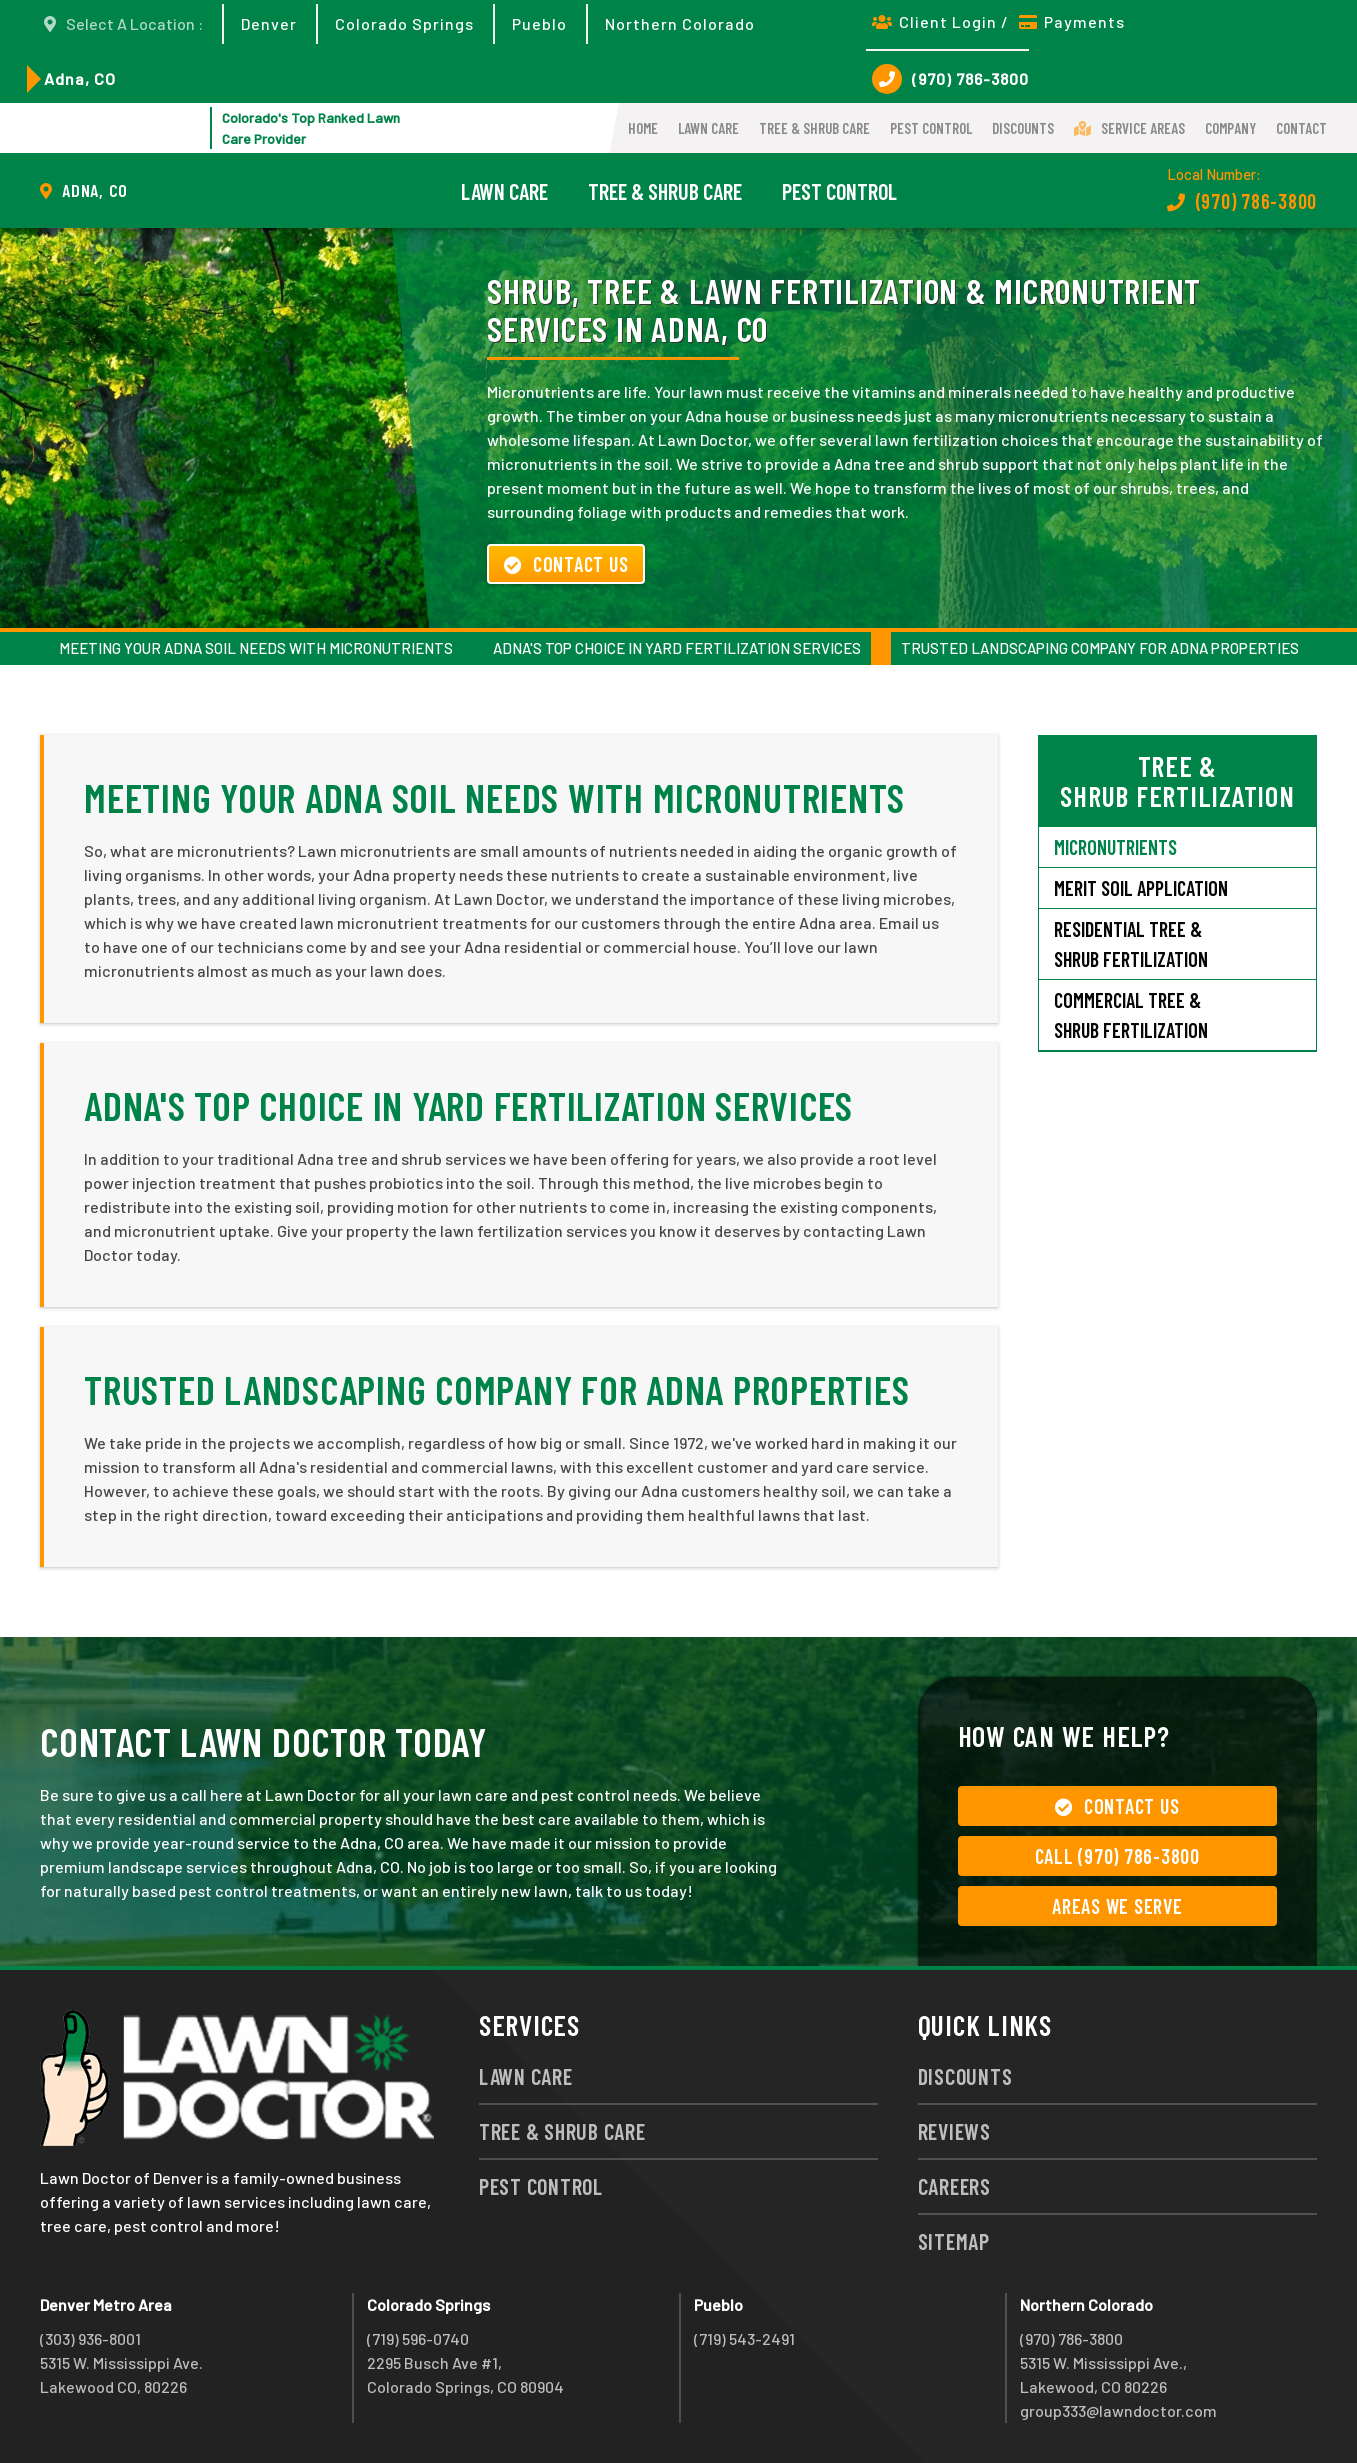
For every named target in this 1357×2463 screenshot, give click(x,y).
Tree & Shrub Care (814, 128)
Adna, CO (80, 78)
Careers (954, 2186)
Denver (269, 23)
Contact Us (566, 564)
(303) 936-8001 (90, 2338)
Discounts (1023, 128)
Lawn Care (708, 128)
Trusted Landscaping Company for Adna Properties (1100, 648)
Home (643, 128)
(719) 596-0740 (418, 2338)
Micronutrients (1115, 847)
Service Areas (1129, 128)
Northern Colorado (680, 23)
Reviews (954, 2131)
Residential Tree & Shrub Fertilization (1131, 944)
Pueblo (539, 23)
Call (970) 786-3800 (1117, 1856)
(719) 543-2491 (744, 2338)
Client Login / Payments (998, 21)
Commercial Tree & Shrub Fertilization (1131, 1015)
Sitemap (954, 2241)
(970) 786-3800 (950, 79)
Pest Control (931, 128)
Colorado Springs (404, 23)
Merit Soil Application (1141, 888)
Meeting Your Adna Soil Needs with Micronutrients (256, 648)
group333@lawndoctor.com (1118, 2410)
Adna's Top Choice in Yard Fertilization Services (677, 648)
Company (1230, 128)
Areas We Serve (1117, 1906)
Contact (1301, 128)
